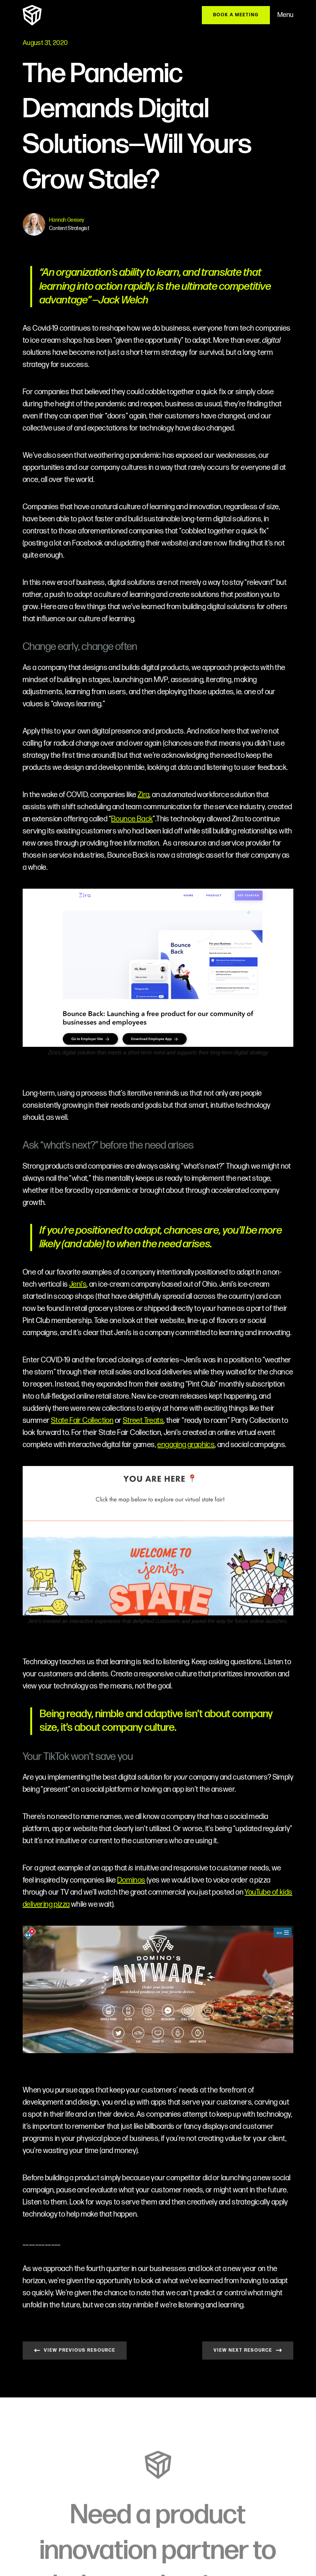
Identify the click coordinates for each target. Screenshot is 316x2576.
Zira (144, 794)
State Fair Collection (82, 1420)
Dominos (131, 1880)
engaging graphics (186, 1444)
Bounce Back (132, 819)
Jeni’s (78, 1284)
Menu (285, 15)
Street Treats (143, 1420)
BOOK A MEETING (236, 15)
